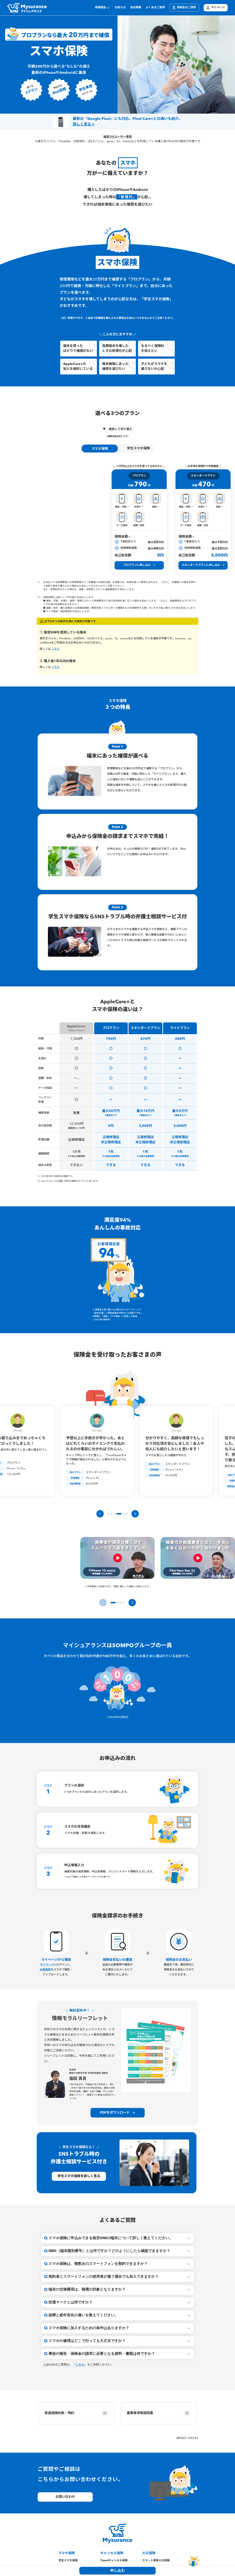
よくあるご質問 (155, 7)
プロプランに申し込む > (57, 565)
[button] (99, 1514)
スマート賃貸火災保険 (156, 2560)
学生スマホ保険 (69, 2560)
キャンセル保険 (111, 2553)
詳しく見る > (83, 124)
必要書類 (45, 1969)
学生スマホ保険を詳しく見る (78, 2176)
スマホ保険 (66, 2553)
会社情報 (135, 7)
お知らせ (120, 7)
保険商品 (102, 8)
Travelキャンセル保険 (114, 2560)
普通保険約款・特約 (76, 2413)
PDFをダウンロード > (117, 2112)
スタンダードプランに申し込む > (117, 565)
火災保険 (148, 2553)
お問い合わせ (65, 2497)
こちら (55, 649)
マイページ (215, 8)
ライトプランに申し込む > (178, 565)
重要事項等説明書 (159, 2413)
